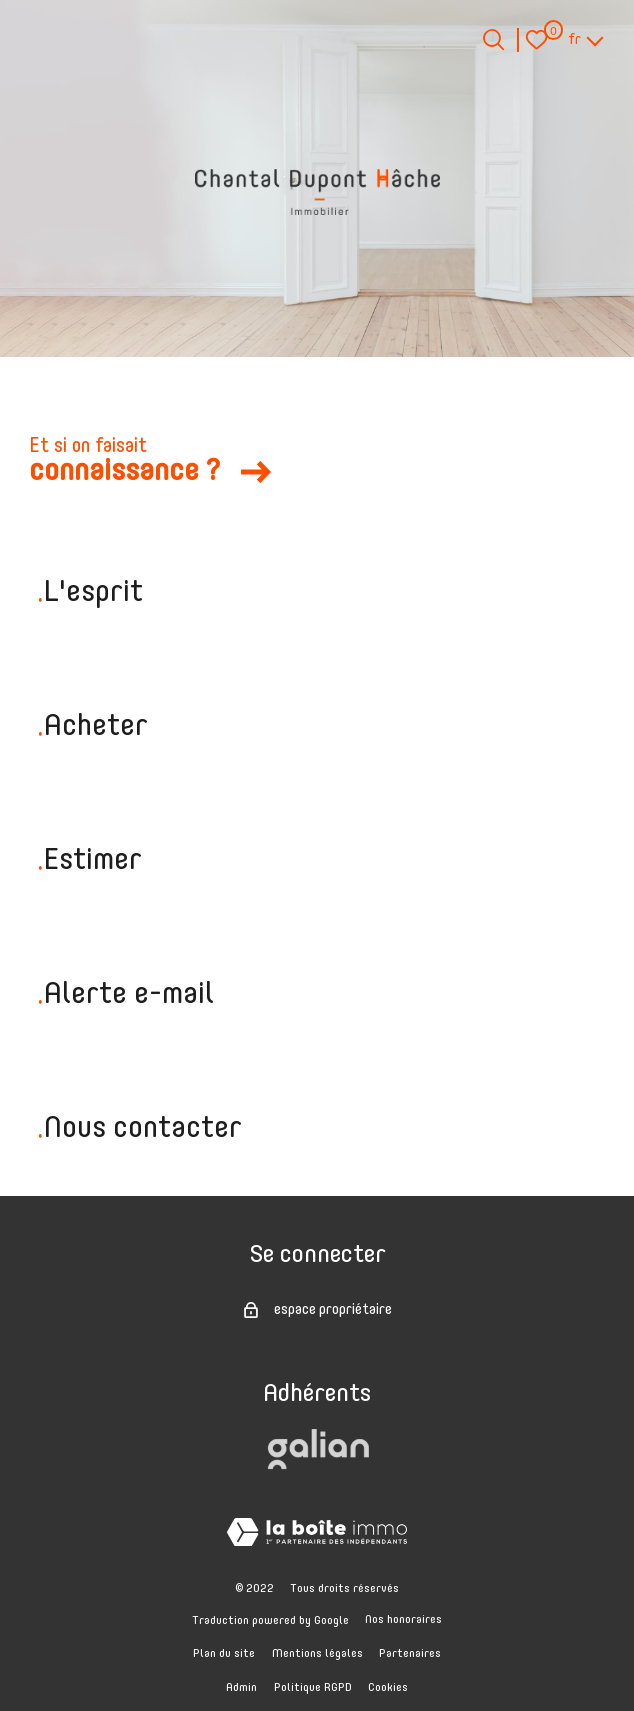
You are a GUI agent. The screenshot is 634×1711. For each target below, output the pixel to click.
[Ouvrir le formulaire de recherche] (493, 39)
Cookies (388, 1688)
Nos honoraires (403, 1620)
